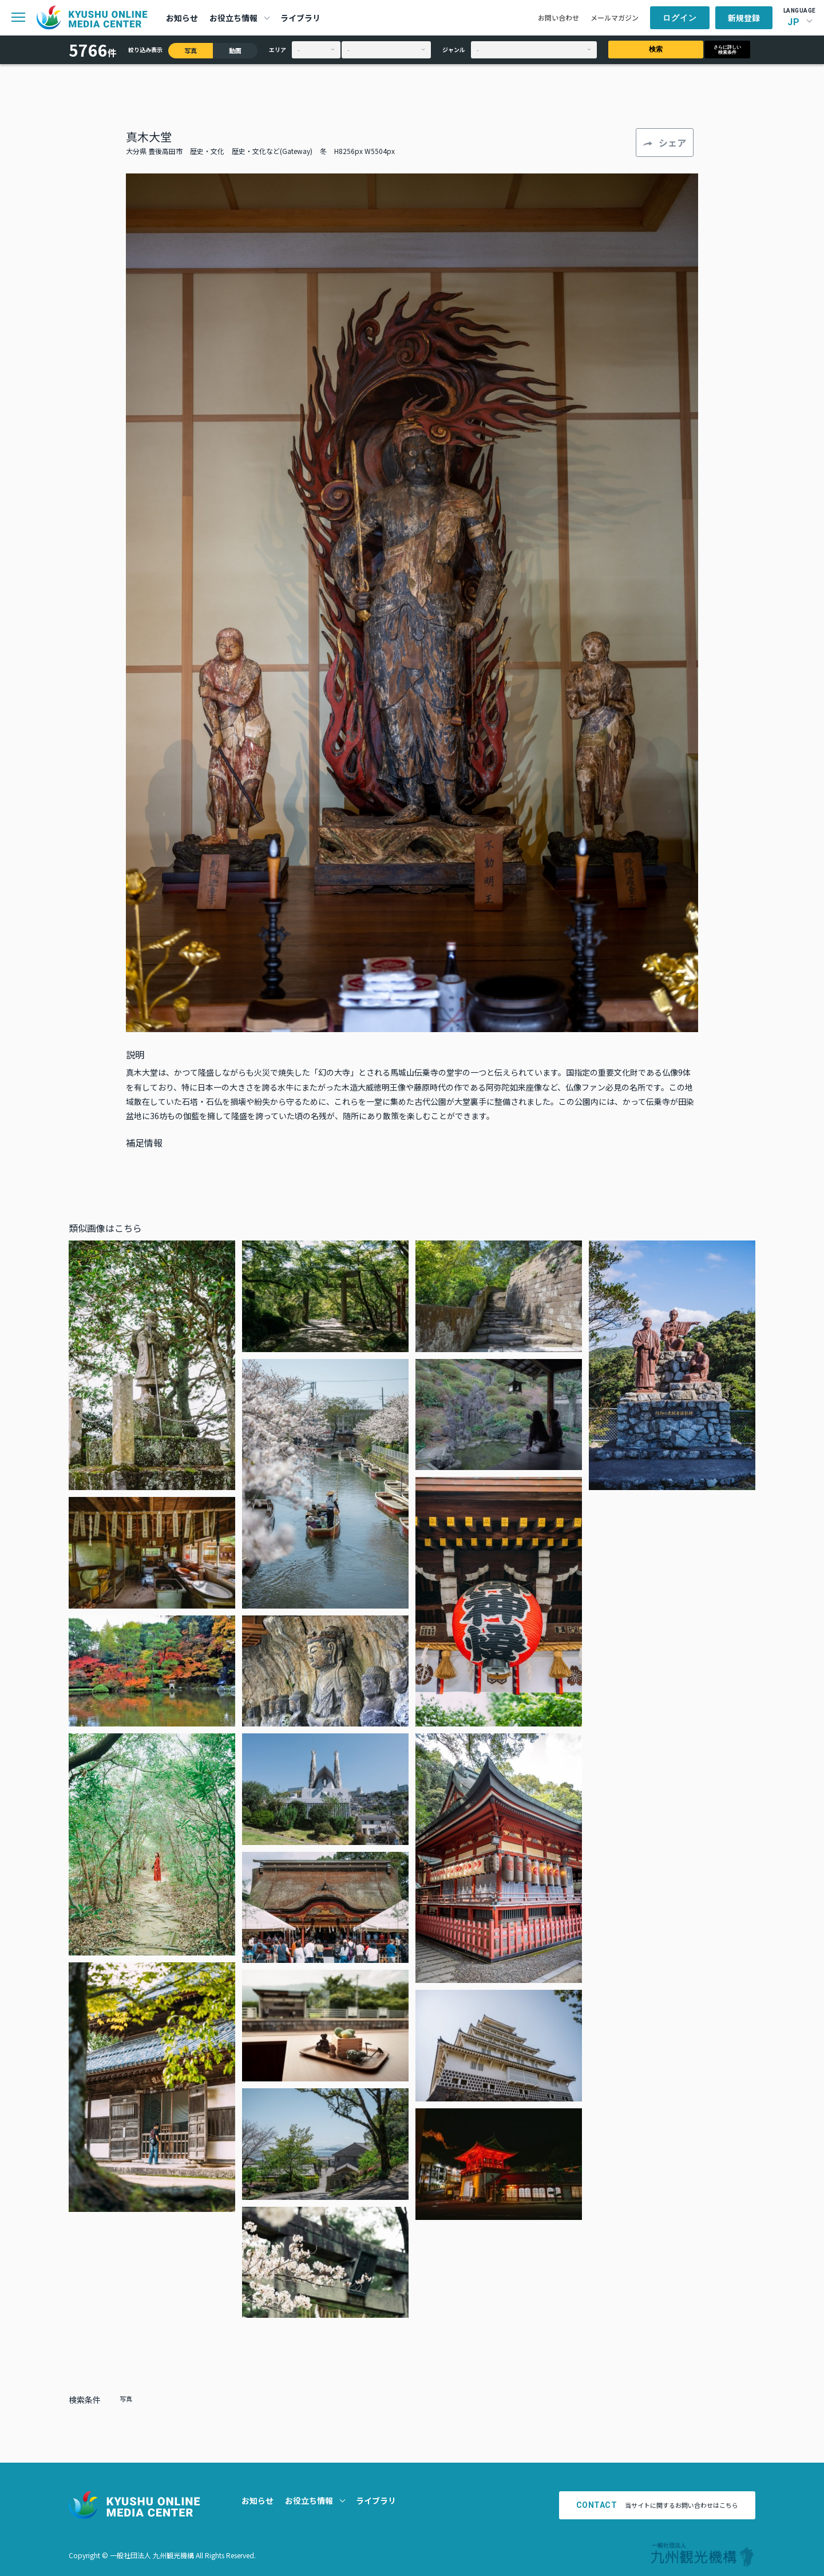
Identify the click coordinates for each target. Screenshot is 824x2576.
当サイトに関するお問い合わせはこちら (657, 2505)
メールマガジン (615, 17)
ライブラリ (300, 17)
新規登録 (744, 17)
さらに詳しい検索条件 (727, 50)
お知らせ (182, 17)
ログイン (680, 17)
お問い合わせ (558, 17)
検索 (656, 49)
